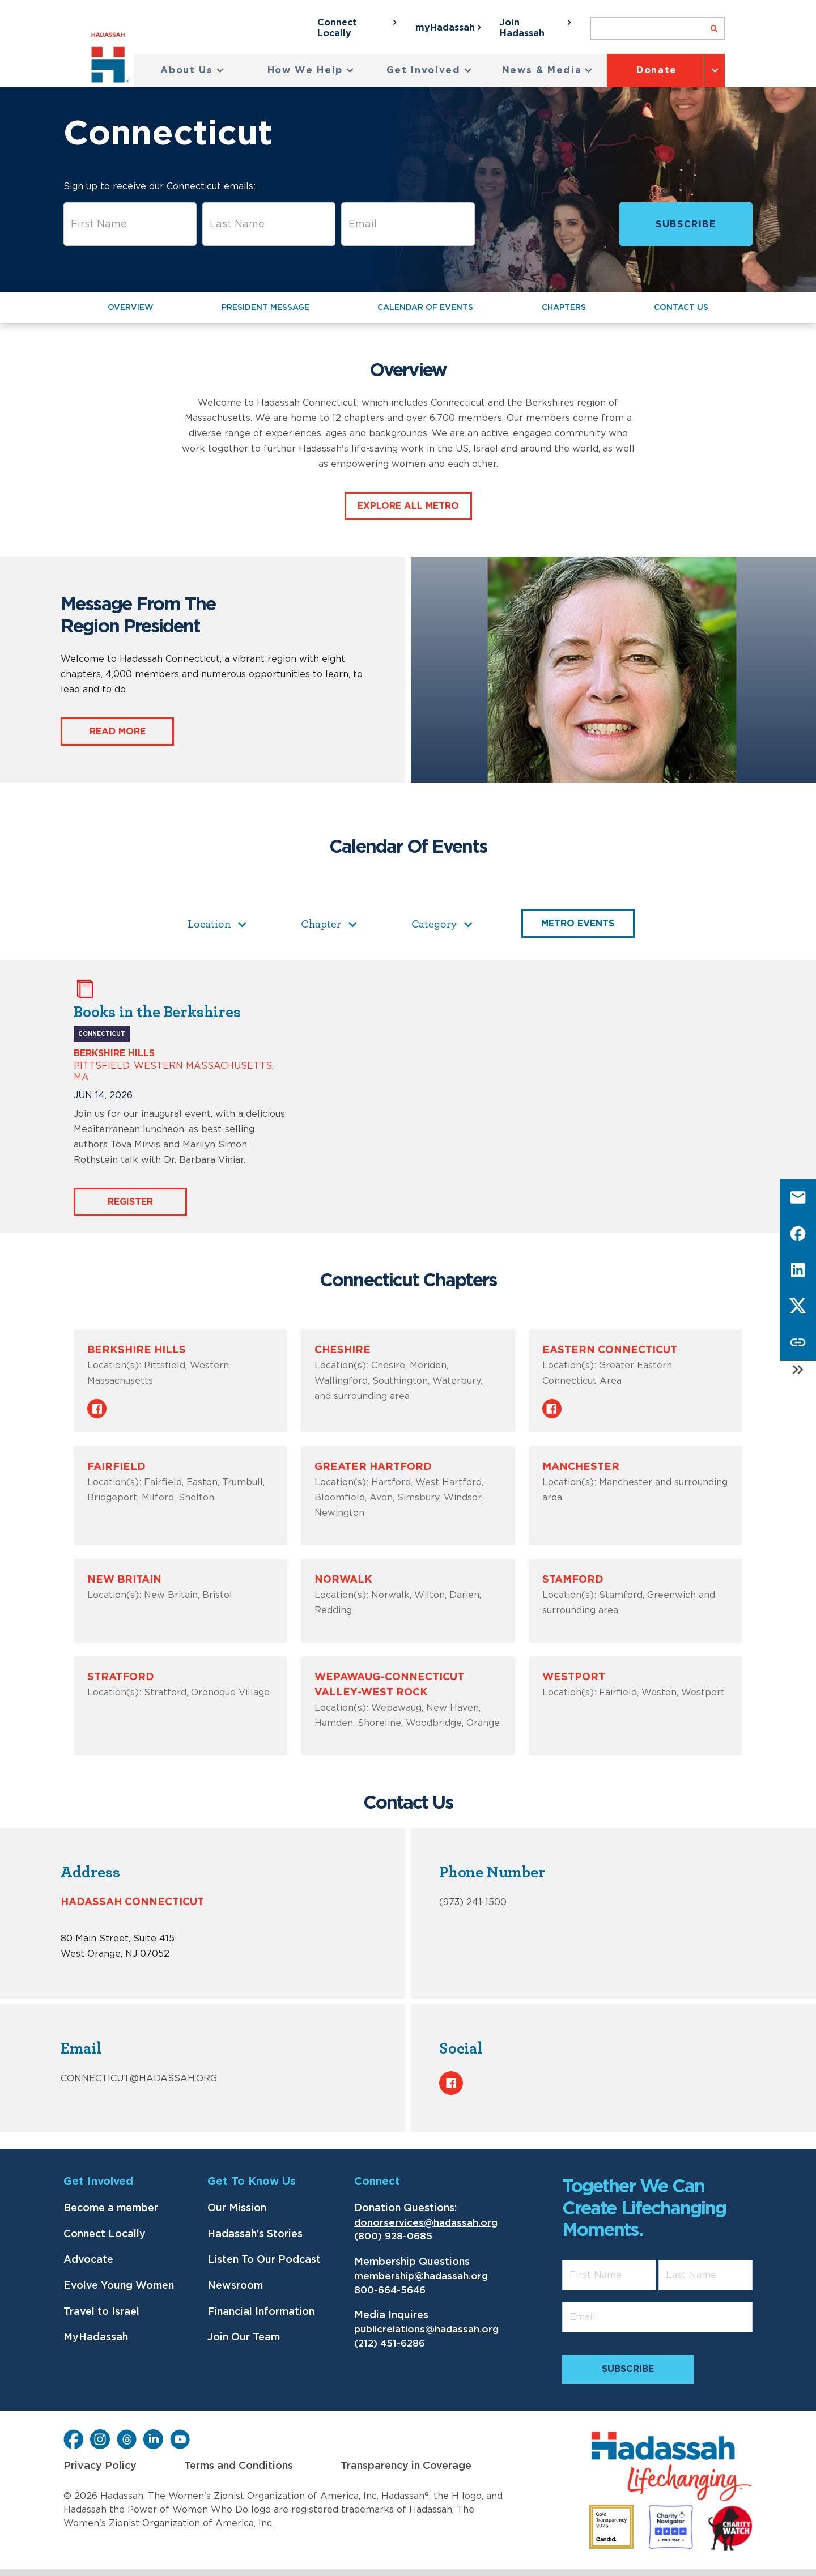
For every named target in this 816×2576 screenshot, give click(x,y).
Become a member (110, 2208)
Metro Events (577, 923)
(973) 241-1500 (473, 1902)
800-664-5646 (390, 2290)
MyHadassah (95, 2337)
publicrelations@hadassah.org (426, 2329)
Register (130, 1201)
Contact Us (681, 308)
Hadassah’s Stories (255, 2234)
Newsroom (235, 2286)
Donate (656, 70)
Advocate (88, 2260)
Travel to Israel (101, 2312)
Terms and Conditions (238, 2466)
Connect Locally (104, 2234)
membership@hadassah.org (421, 2276)
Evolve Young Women (118, 2286)
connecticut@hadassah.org (139, 2078)
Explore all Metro (408, 506)
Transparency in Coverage (406, 2466)
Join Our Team (243, 2337)
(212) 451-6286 (389, 2343)
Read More (118, 731)
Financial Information (260, 2312)
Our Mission (236, 2208)
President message (265, 308)
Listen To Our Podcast (264, 2260)
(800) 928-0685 (393, 2236)
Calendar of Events (425, 308)
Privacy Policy (100, 2466)
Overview (131, 308)
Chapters (564, 308)
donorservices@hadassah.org (426, 2223)
